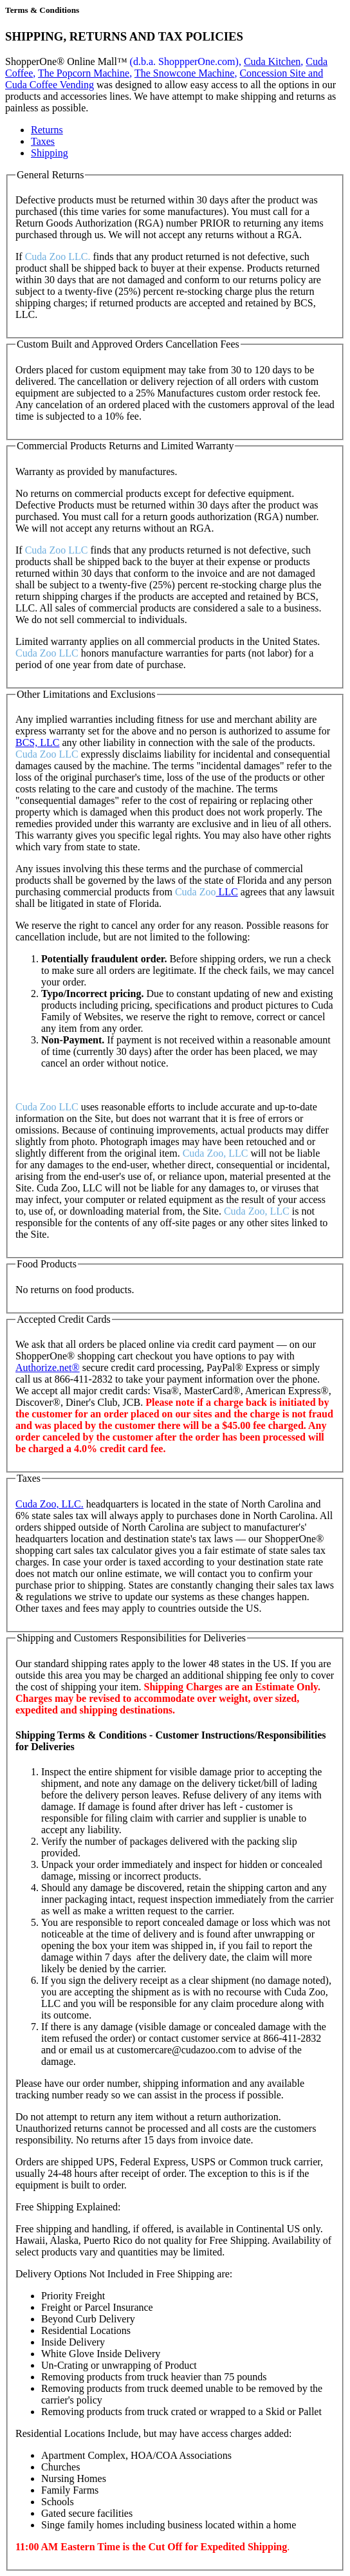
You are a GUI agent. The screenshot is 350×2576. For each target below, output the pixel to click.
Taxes (43, 141)
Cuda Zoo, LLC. (49, 1503)
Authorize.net (47, 1367)
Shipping (49, 152)
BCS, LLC (37, 742)
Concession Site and (281, 73)
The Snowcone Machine (184, 73)
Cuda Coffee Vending (49, 84)
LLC (226, 891)
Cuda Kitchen (272, 61)
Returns (47, 129)
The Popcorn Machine (83, 73)
